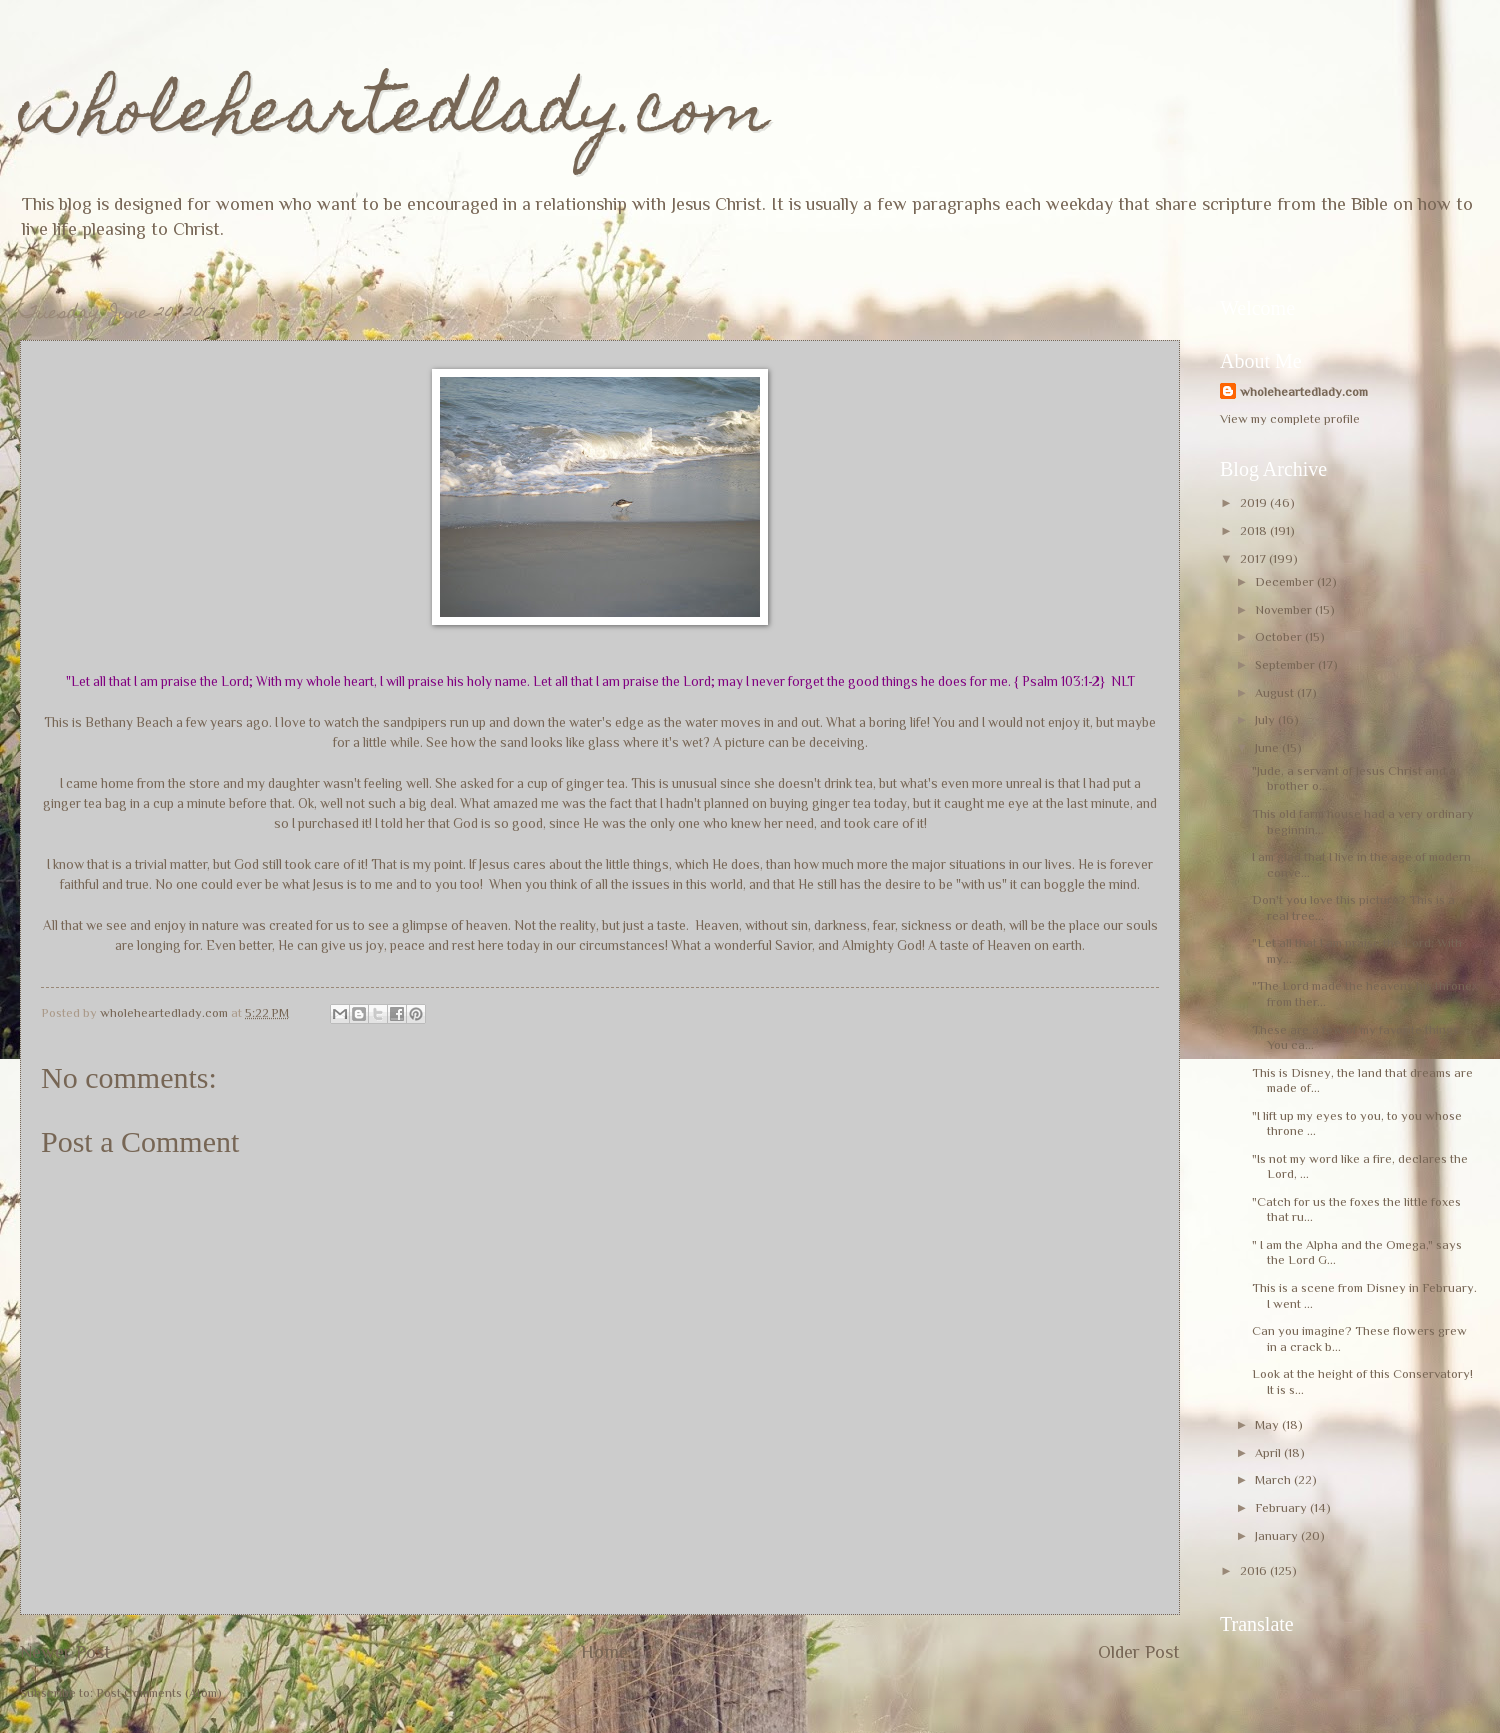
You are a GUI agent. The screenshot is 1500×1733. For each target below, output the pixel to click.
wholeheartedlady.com (394, 116)
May (1268, 1424)
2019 (1255, 502)
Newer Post (65, 1652)
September (1286, 664)
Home (604, 1652)
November (1285, 609)
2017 (1254, 558)
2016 (1255, 1570)
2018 (1255, 530)
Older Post (1139, 1652)
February (1282, 1507)
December (1286, 581)
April (1269, 1452)
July (1266, 719)
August (1276, 692)
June (1268, 747)
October (1280, 636)
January (1278, 1535)
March (1274, 1479)
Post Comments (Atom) (159, 1692)
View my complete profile (1290, 418)
